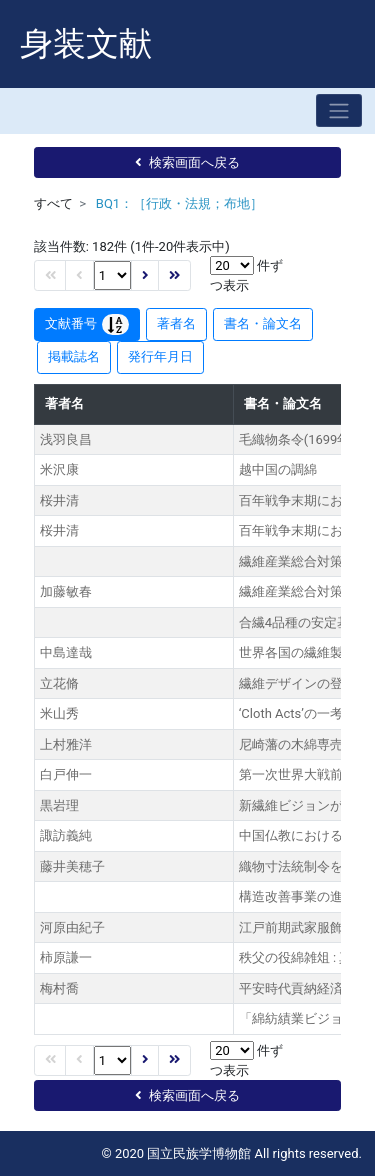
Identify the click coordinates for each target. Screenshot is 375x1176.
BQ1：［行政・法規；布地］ (179, 203)
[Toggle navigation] (339, 110)
